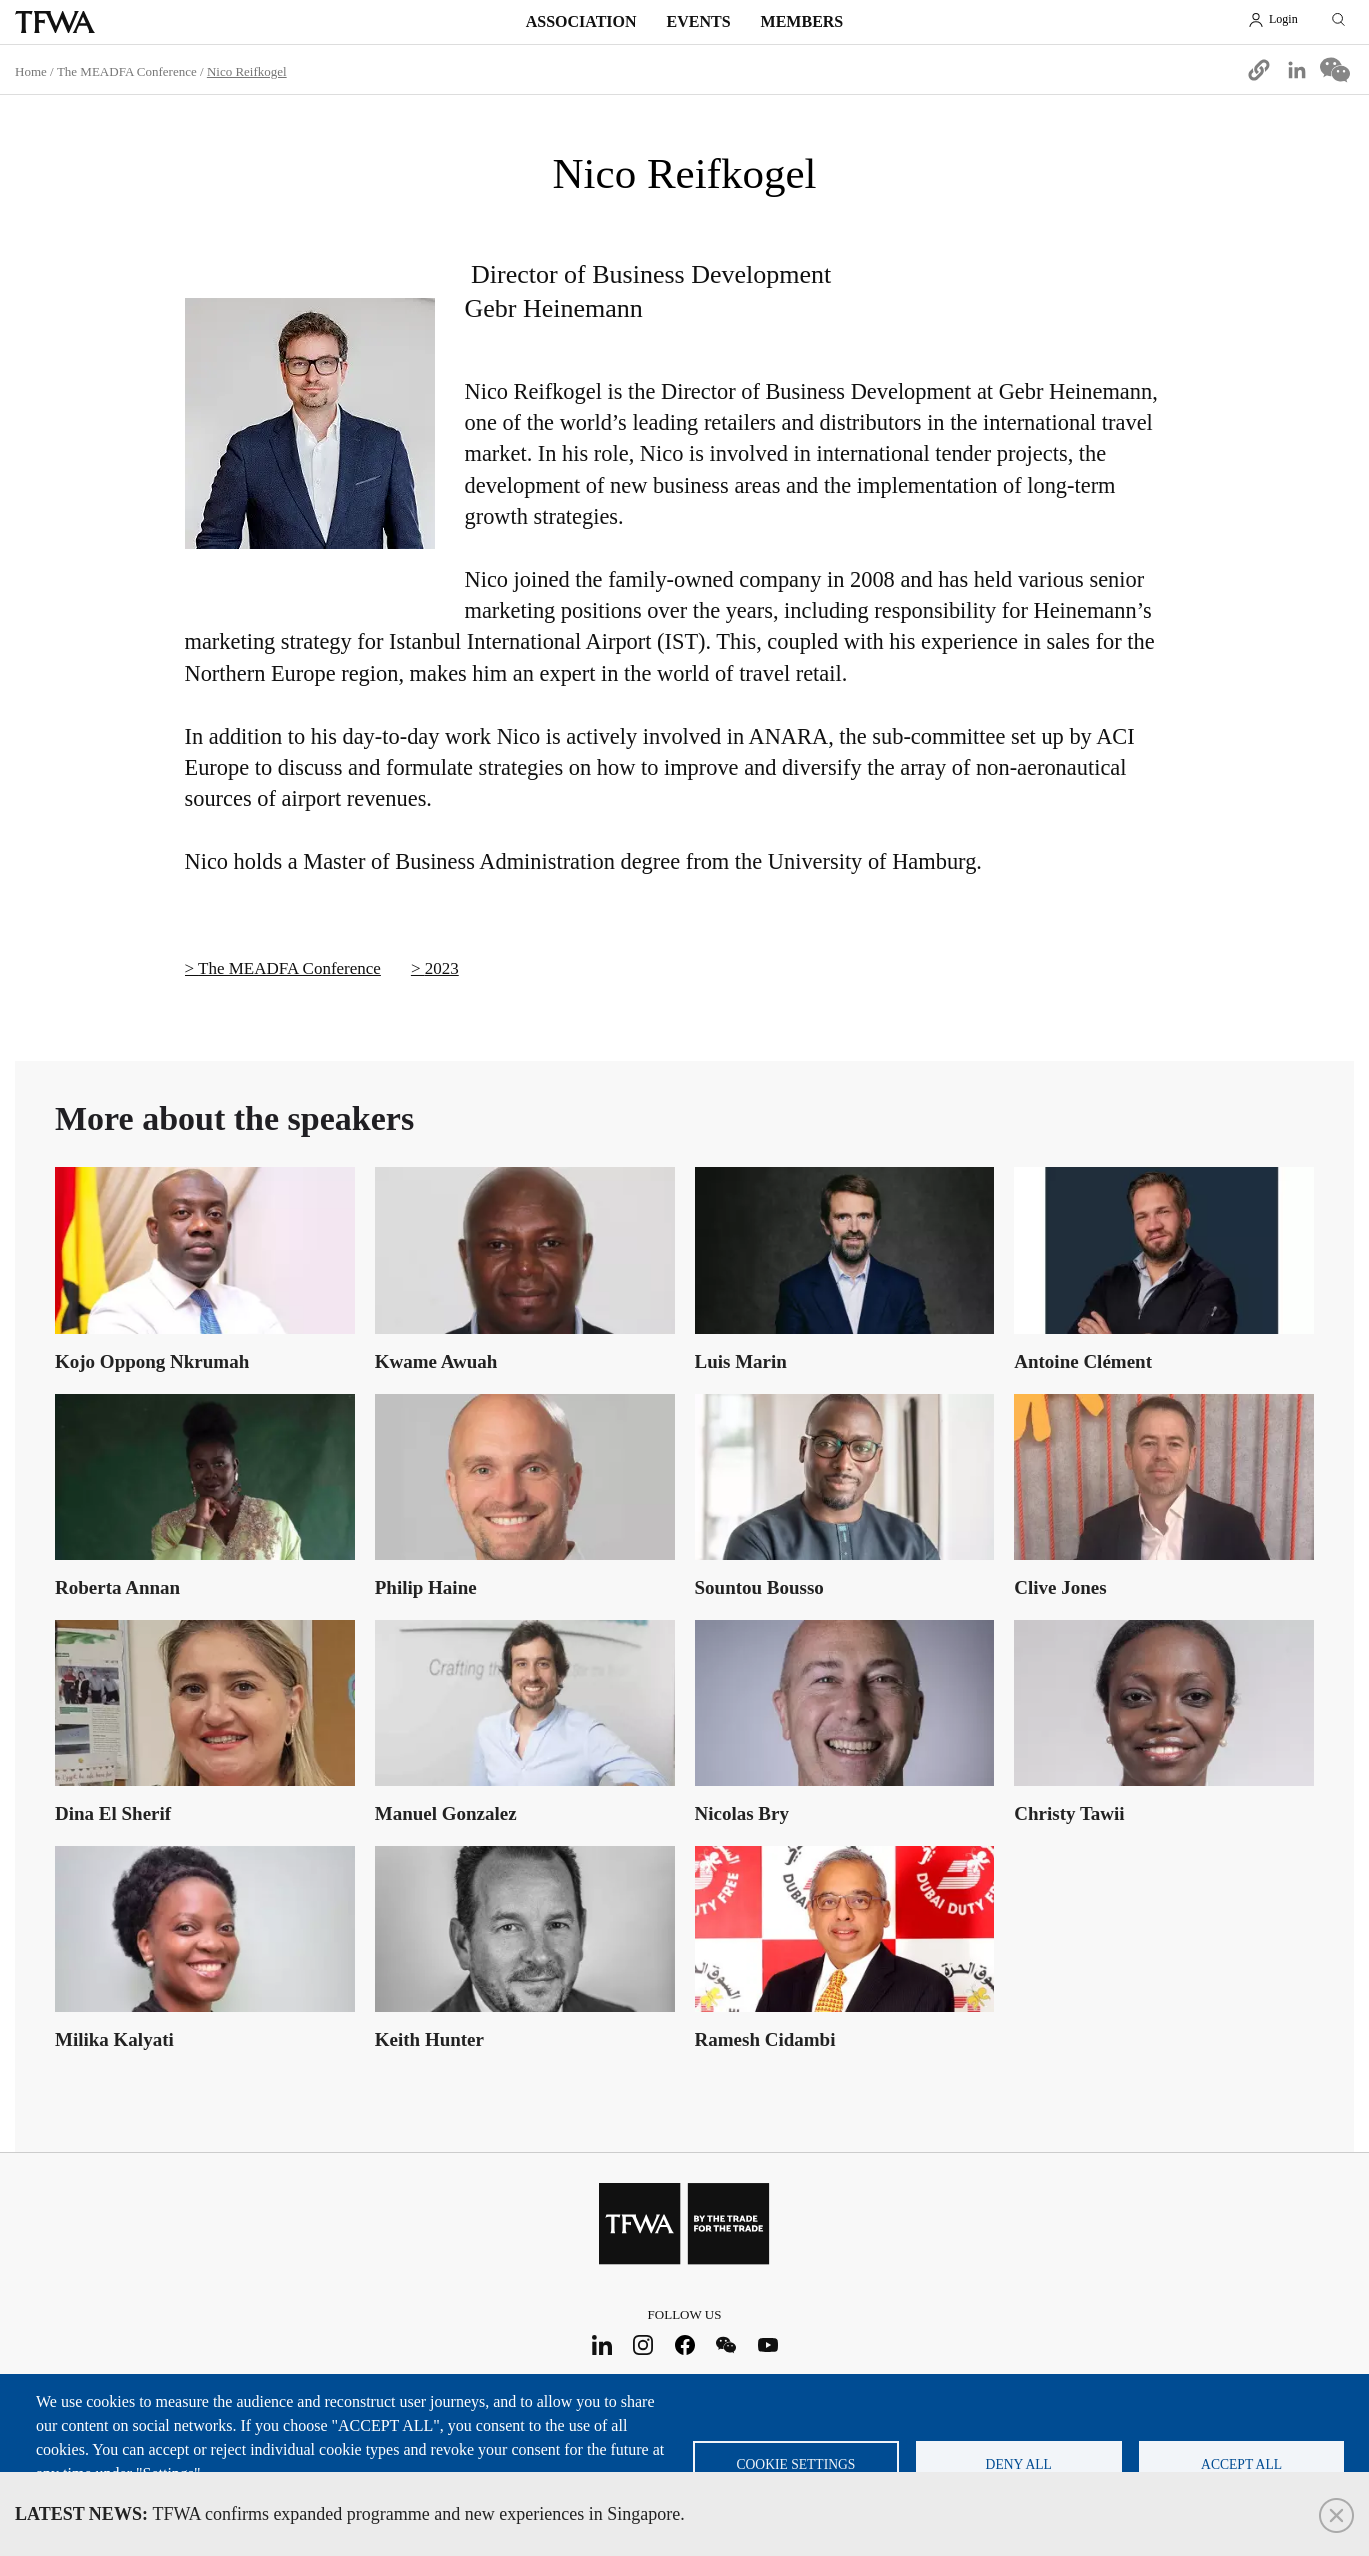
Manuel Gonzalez (446, 1813)
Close (1336, 2515)
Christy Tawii (1069, 1813)
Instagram (643, 2344)
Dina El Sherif (113, 1813)
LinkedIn (601, 2344)
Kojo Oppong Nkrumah (152, 1361)
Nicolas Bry (742, 1813)
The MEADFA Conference (127, 71)
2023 (442, 968)
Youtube (767, 2344)
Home (31, 71)
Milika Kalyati (114, 2039)
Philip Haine (426, 1587)
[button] (1259, 70)
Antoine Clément (1083, 1361)
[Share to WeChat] (1335, 70)
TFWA (55, 22)
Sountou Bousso (759, 1587)
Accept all (1241, 2464)
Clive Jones (1060, 1587)
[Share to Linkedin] (1297, 70)
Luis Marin (741, 1361)
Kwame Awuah (436, 1361)
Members (802, 21)
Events (699, 21)
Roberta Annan (117, 1587)
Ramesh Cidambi (765, 2039)
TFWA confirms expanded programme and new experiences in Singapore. (350, 2514)
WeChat (726, 2344)
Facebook (684, 2344)
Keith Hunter (429, 2039)
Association (581, 21)
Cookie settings (795, 2464)
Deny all (1019, 2464)
